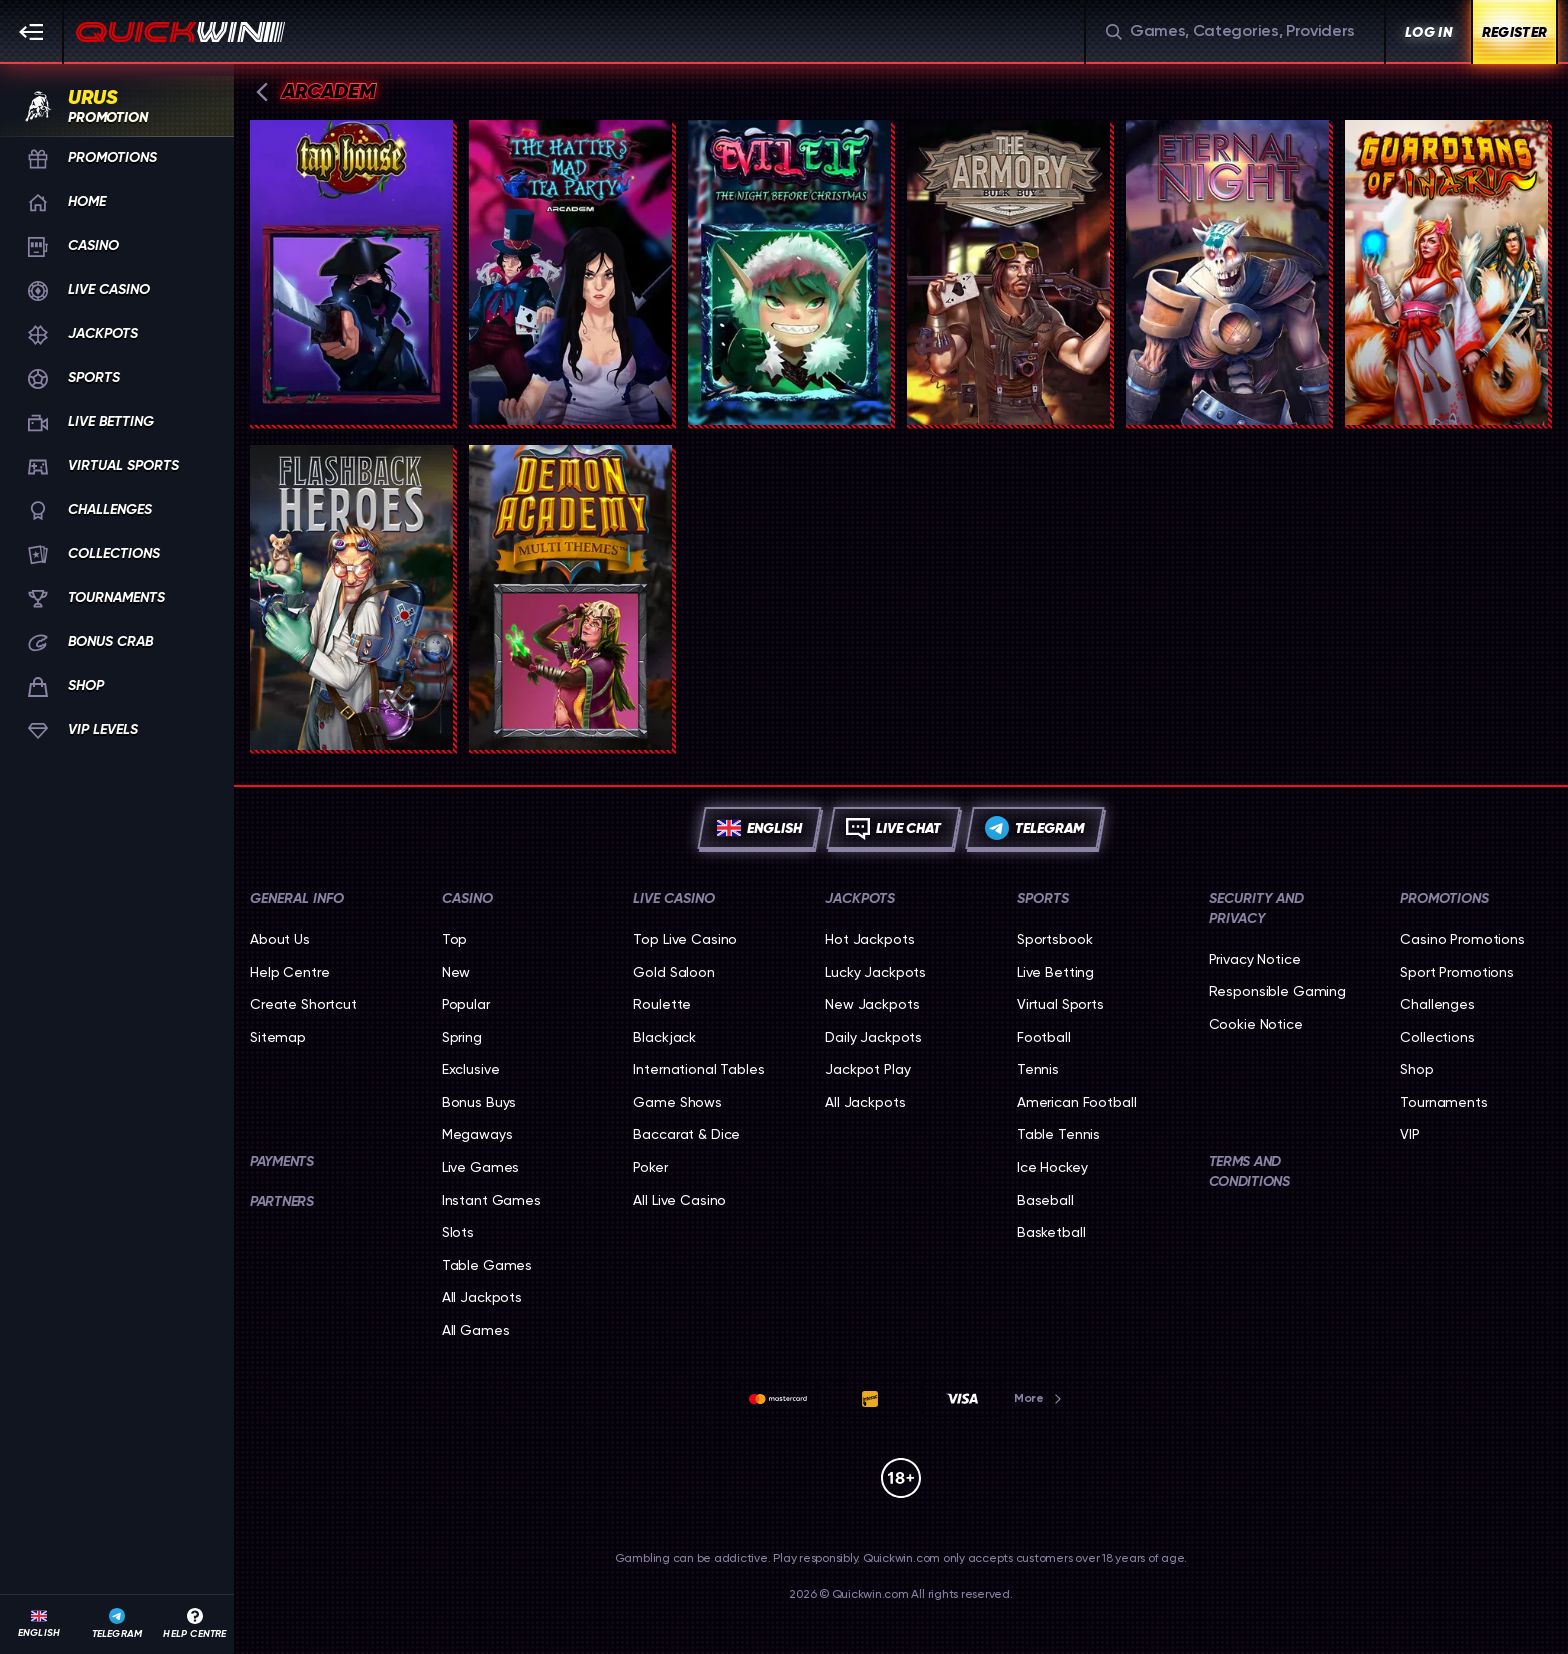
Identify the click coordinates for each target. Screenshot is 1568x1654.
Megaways (477, 1134)
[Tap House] (351, 272)
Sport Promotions (1457, 972)
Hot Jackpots (869, 939)
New (456, 972)
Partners (282, 1201)
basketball (1051, 1232)
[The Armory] (1008, 272)
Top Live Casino (685, 939)
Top (455, 939)
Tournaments (1443, 1102)
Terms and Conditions (1249, 1171)
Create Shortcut (303, 1004)
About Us (280, 939)
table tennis (1058, 1134)
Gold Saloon (673, 972)
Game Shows (677, 1102)
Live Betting (1055, 972)
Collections (1437, 1037)
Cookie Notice (1256, 1024)
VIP (1410, 1134)
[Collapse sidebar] (32, 32)
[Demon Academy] (570, 597)
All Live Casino (679, 1200)
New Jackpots (872, 1004)
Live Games (481, 1167)
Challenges (1437, 1004)
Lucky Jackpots (875, 972)
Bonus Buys (479, 1102)
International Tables (698, 1069)
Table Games (487, 1265)
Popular (466, 1004)
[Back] (262, 92)
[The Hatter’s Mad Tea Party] (570, 272)
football (1044, 1037)
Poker (650, 1167)
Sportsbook (1055, 939)
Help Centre (289, 972)
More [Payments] (1039, 1398)
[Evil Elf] (789, 272)
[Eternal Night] (1227, 272)
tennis (1038, 1069)
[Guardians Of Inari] (1446, 272)
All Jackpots (482, 1297)
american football (1077, 1102)
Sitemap (278, 1037)
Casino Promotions (1462, 939)
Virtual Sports (1060, 1004)
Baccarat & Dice (686, 1134)
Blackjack (664, 1037)
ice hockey (1052, 1167)
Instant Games (491, 1200)
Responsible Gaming (1277, 991)
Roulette (662, 1004)
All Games (476, 1330)
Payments (282, 1161)
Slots (458, 1232)
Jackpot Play (867, 1069)
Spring (462, 1037)
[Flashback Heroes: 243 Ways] (351, 597)
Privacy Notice (1255, 959)
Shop (1416, 1069)
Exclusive (471, 1069)
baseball (1045, 1200)
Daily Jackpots (873, 1037)
